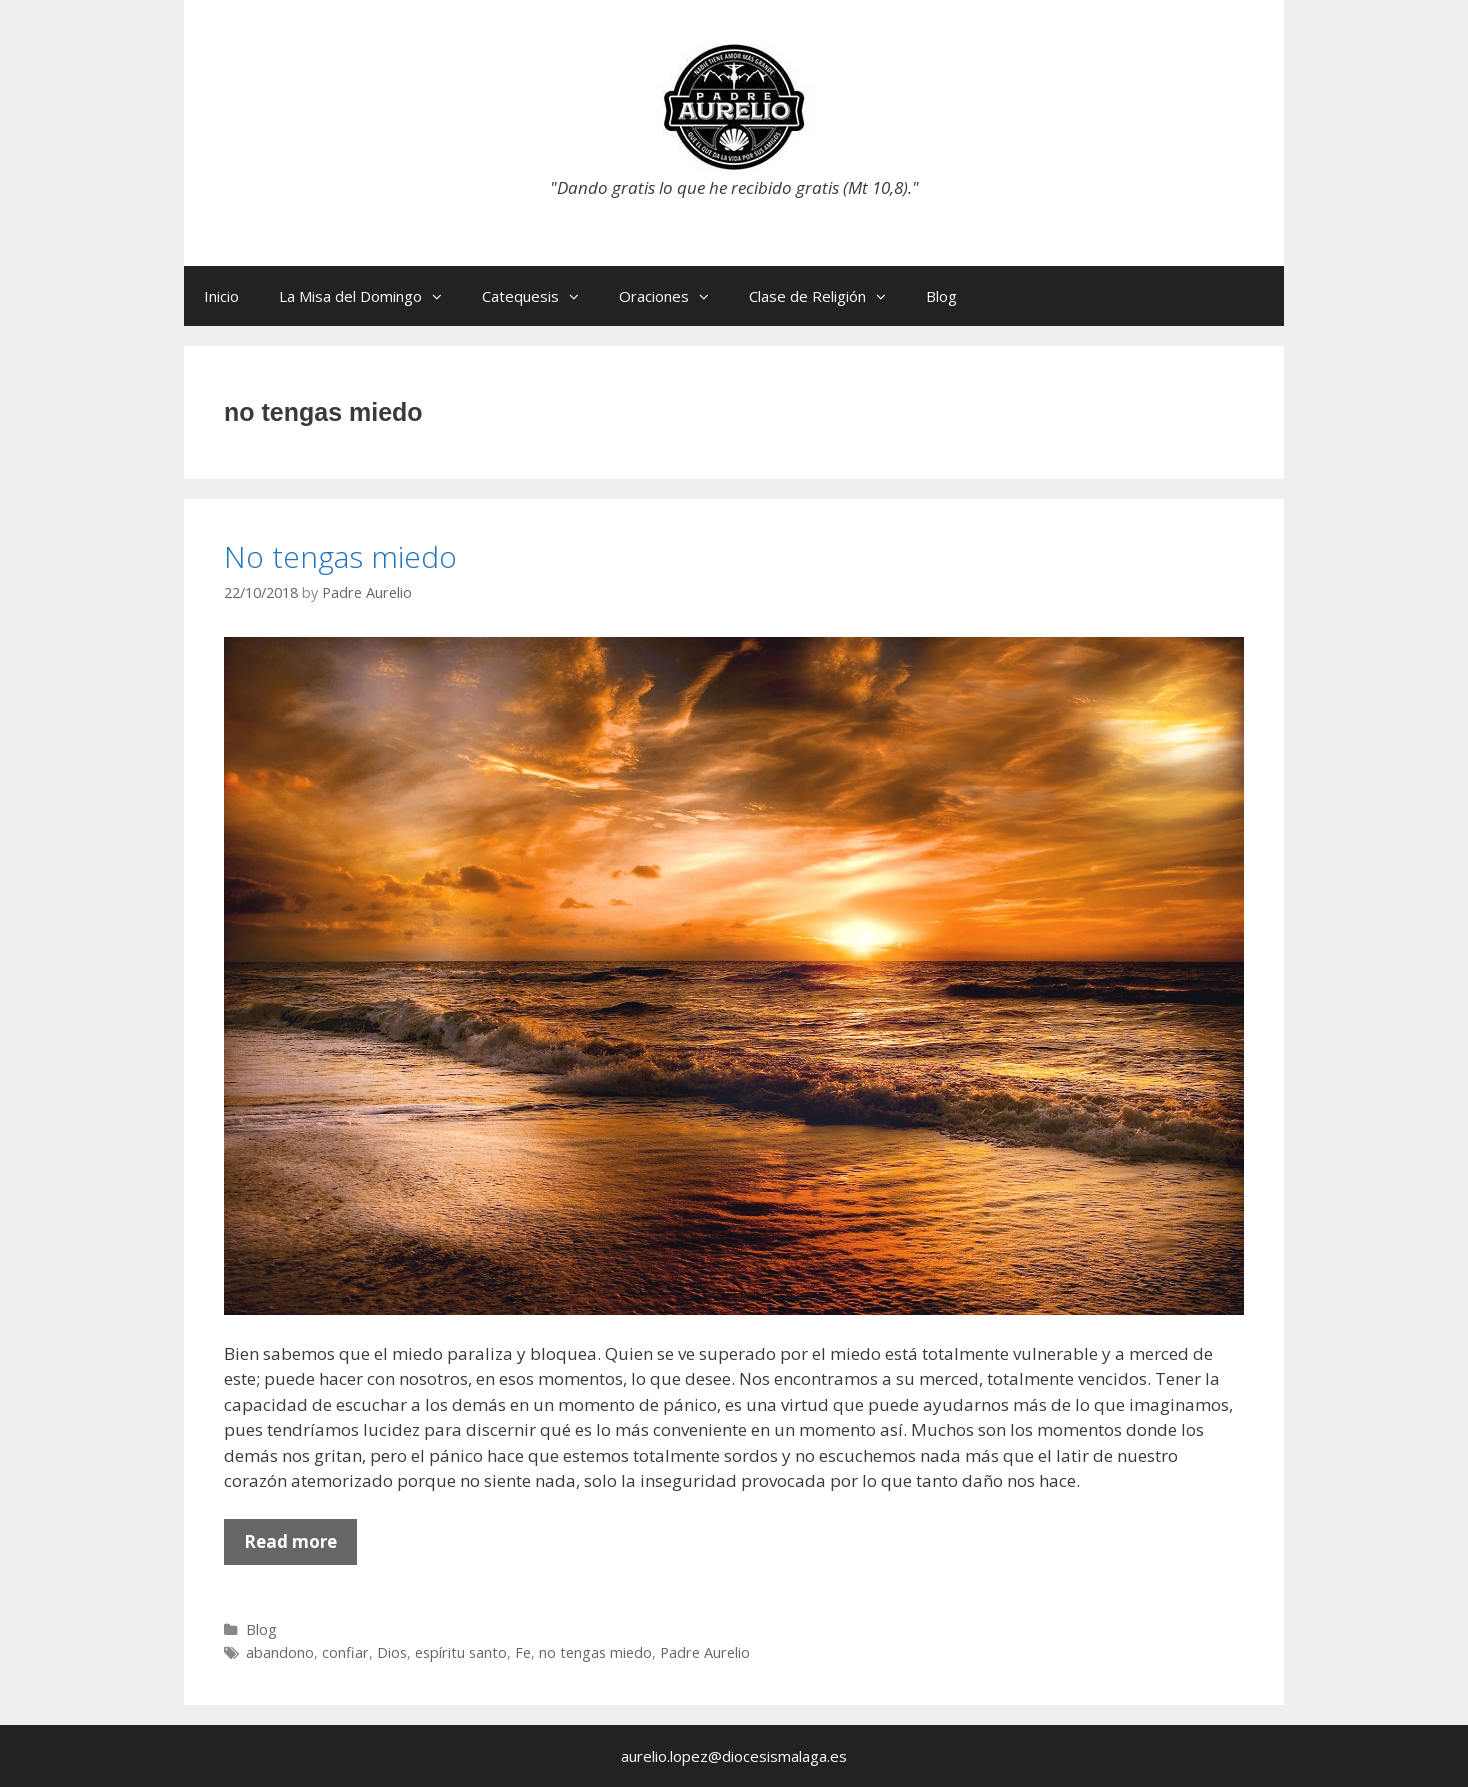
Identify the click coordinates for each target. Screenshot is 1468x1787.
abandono (280, 1652)
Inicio (221, 296)
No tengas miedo (340, 556)
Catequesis (540, 296)
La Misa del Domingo (370, 296)
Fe (523, 1652)
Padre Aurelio (705, 1652)
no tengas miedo (595, 1652)
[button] (442, 296)
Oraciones (674, 296)
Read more (300, 1546)
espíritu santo (461, 1652)
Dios (392, 1652)
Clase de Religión (827, 296)
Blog (941, 296)
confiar (345, 1652)
